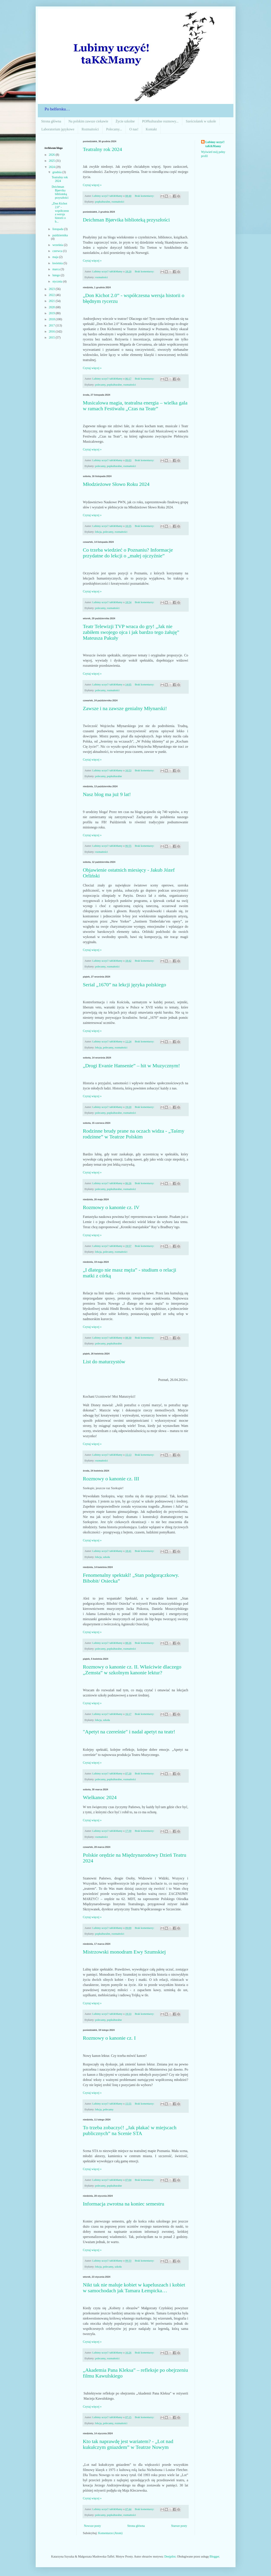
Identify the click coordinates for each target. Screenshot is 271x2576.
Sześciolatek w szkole (201, 121)
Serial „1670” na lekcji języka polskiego (124, 984)
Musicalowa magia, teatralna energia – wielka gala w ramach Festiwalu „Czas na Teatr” (135, 405)
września (58, 245)
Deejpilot (170, 2556)
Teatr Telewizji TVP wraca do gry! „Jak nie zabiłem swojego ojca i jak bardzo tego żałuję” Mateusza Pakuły (131, 632)
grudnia (57, 172)
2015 (52, 337)
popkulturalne (102, 201)
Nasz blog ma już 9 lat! (107, 794)
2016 (52, 331)
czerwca (57, 251)
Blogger (214, 2556)
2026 (52, 154)
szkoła (106, 1557)
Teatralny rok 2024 (102, 149)
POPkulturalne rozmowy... (160, 121)
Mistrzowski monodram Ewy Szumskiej (124, 1952)
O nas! (133, 129)
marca (56, 269)
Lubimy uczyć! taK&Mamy (215, 144)
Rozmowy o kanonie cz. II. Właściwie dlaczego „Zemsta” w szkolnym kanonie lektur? (132, 1669)
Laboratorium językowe (57, 129)
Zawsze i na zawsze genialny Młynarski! (125, 708)
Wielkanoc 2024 (100, 1797)
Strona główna (51, 121)
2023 (52, 289)
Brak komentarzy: (145, 195)
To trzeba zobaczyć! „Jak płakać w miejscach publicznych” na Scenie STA (129, 2130)
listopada (58, 229)
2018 (52, 319)
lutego (56, 275)
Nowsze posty (92, 2525)
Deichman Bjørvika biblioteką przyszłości (126, 220)
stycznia (57, 281)
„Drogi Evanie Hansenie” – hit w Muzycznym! (131, 1065)
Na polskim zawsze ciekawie (88, 121)
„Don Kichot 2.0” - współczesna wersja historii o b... (60, 212)
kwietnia (58, 263)
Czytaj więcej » (92, 185)
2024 (52, 167)
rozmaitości (118, 201)
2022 (52, 295)
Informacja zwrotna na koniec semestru (123, 2204)
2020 (52, 307)
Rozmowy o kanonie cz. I (109, 2038)
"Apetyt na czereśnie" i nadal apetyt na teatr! (129, 1731)
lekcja (98, 531)
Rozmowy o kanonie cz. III (111, 1478)
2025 (52, 160)
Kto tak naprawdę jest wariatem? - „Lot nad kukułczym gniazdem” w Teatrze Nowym (128, 2444)
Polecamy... (114, 129)
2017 (52, 325)
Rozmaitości (90, 129)
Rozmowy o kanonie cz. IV (111, 1207)
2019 (52, 313)
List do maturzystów (104, 1361)
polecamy (100, 384)
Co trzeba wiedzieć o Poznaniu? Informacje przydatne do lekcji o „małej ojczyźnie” (128, 552)
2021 (52, 301)
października (60, 235)
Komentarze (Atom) (110, 2533)
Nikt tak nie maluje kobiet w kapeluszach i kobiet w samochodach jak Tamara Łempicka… (134, 2287)
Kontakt (151, 129)
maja (55, 257)
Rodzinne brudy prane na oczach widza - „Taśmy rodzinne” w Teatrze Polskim (133, 1133)
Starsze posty (179, 2525)
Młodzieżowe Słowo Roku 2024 (116, 484)
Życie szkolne (125, 121)
